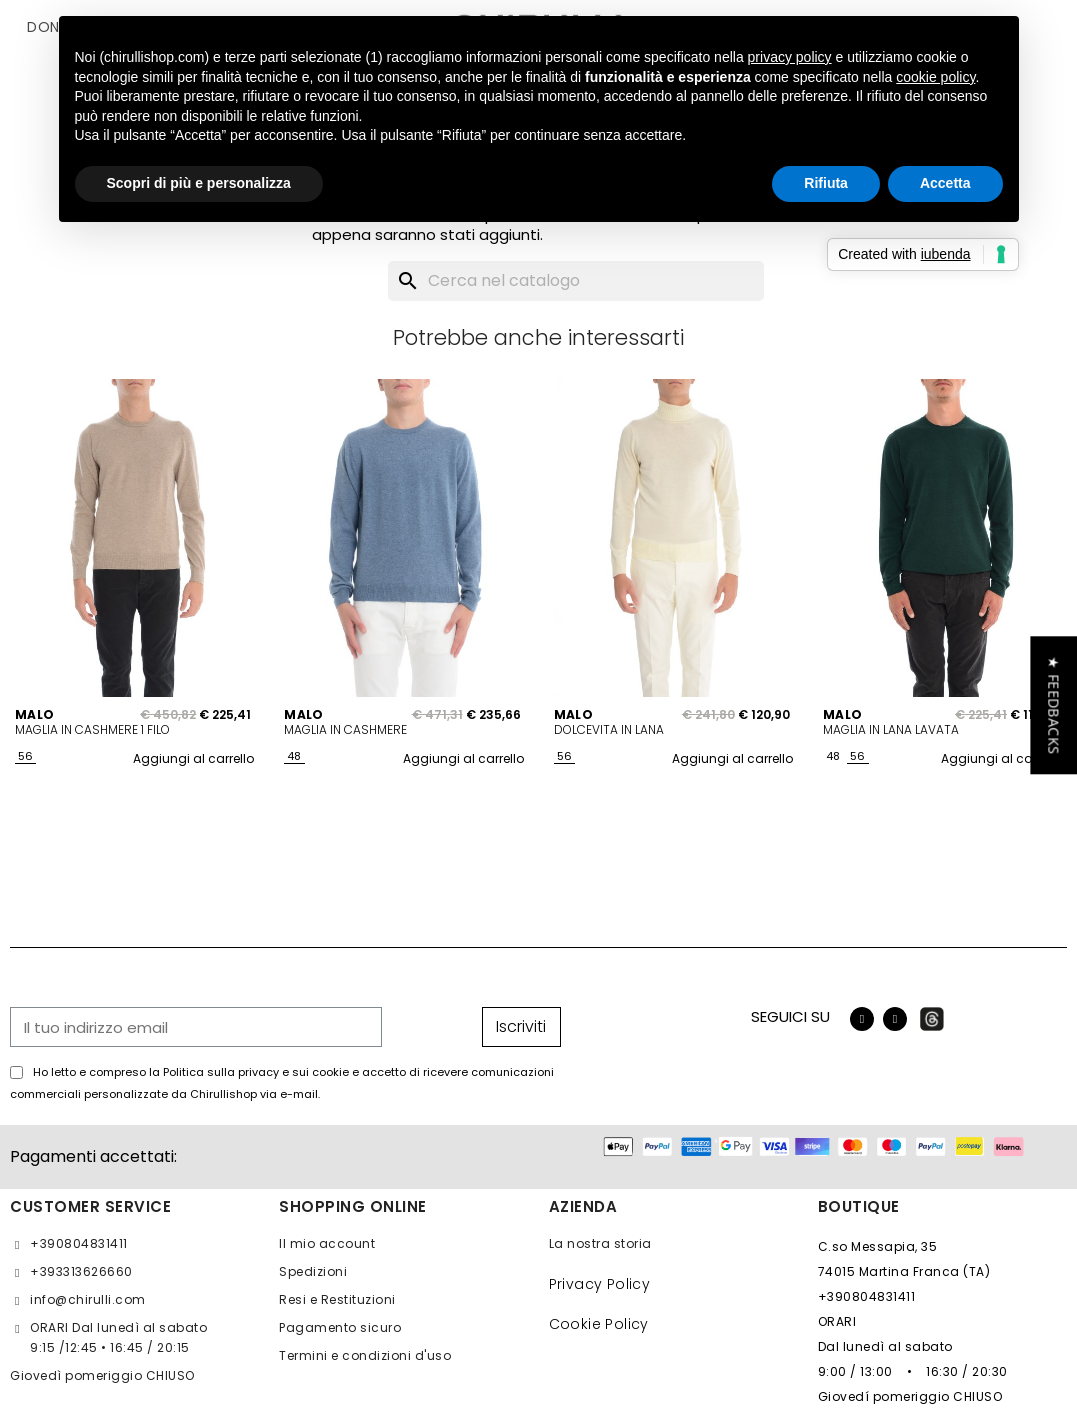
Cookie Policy (599, 1324)
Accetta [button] (945, 183)
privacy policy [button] (790, 57)
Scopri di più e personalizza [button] (199, 183)
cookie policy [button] (935, 77)
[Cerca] (576, 281)
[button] (1053, 705)
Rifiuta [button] (826, 183)
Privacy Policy (600, 1284)
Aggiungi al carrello (193, 758)
